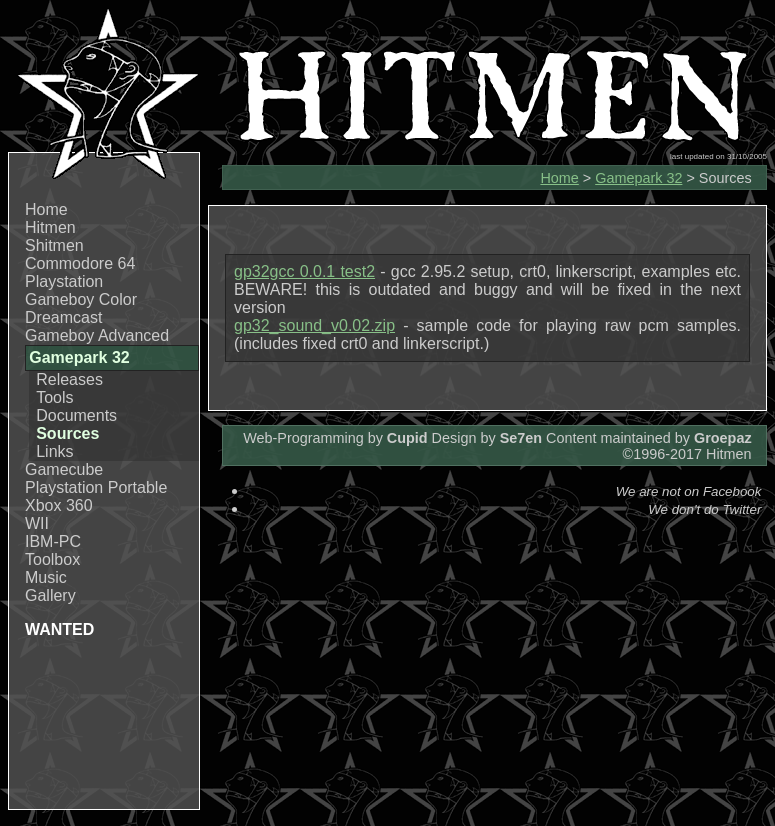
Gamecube (64, 469)
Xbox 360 (59, 505)
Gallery (50, 595)
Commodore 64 (80, 263)
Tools (54, 397)
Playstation (64, 281)
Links (54, 451)
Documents (76, 415)
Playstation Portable (96, 487)
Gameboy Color (81, 299)
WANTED (59, 629)
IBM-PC (53, 541)
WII (37, 523)
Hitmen (50, 227)
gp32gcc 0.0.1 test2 (304, 271)
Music (46, 577)
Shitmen (54, 245)
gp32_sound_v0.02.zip (314, 325)
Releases (69, 379)
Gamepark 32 (638, 178)
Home (46, 209)
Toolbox (52, 559)
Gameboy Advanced (97, 335)
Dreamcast (63, 317)
